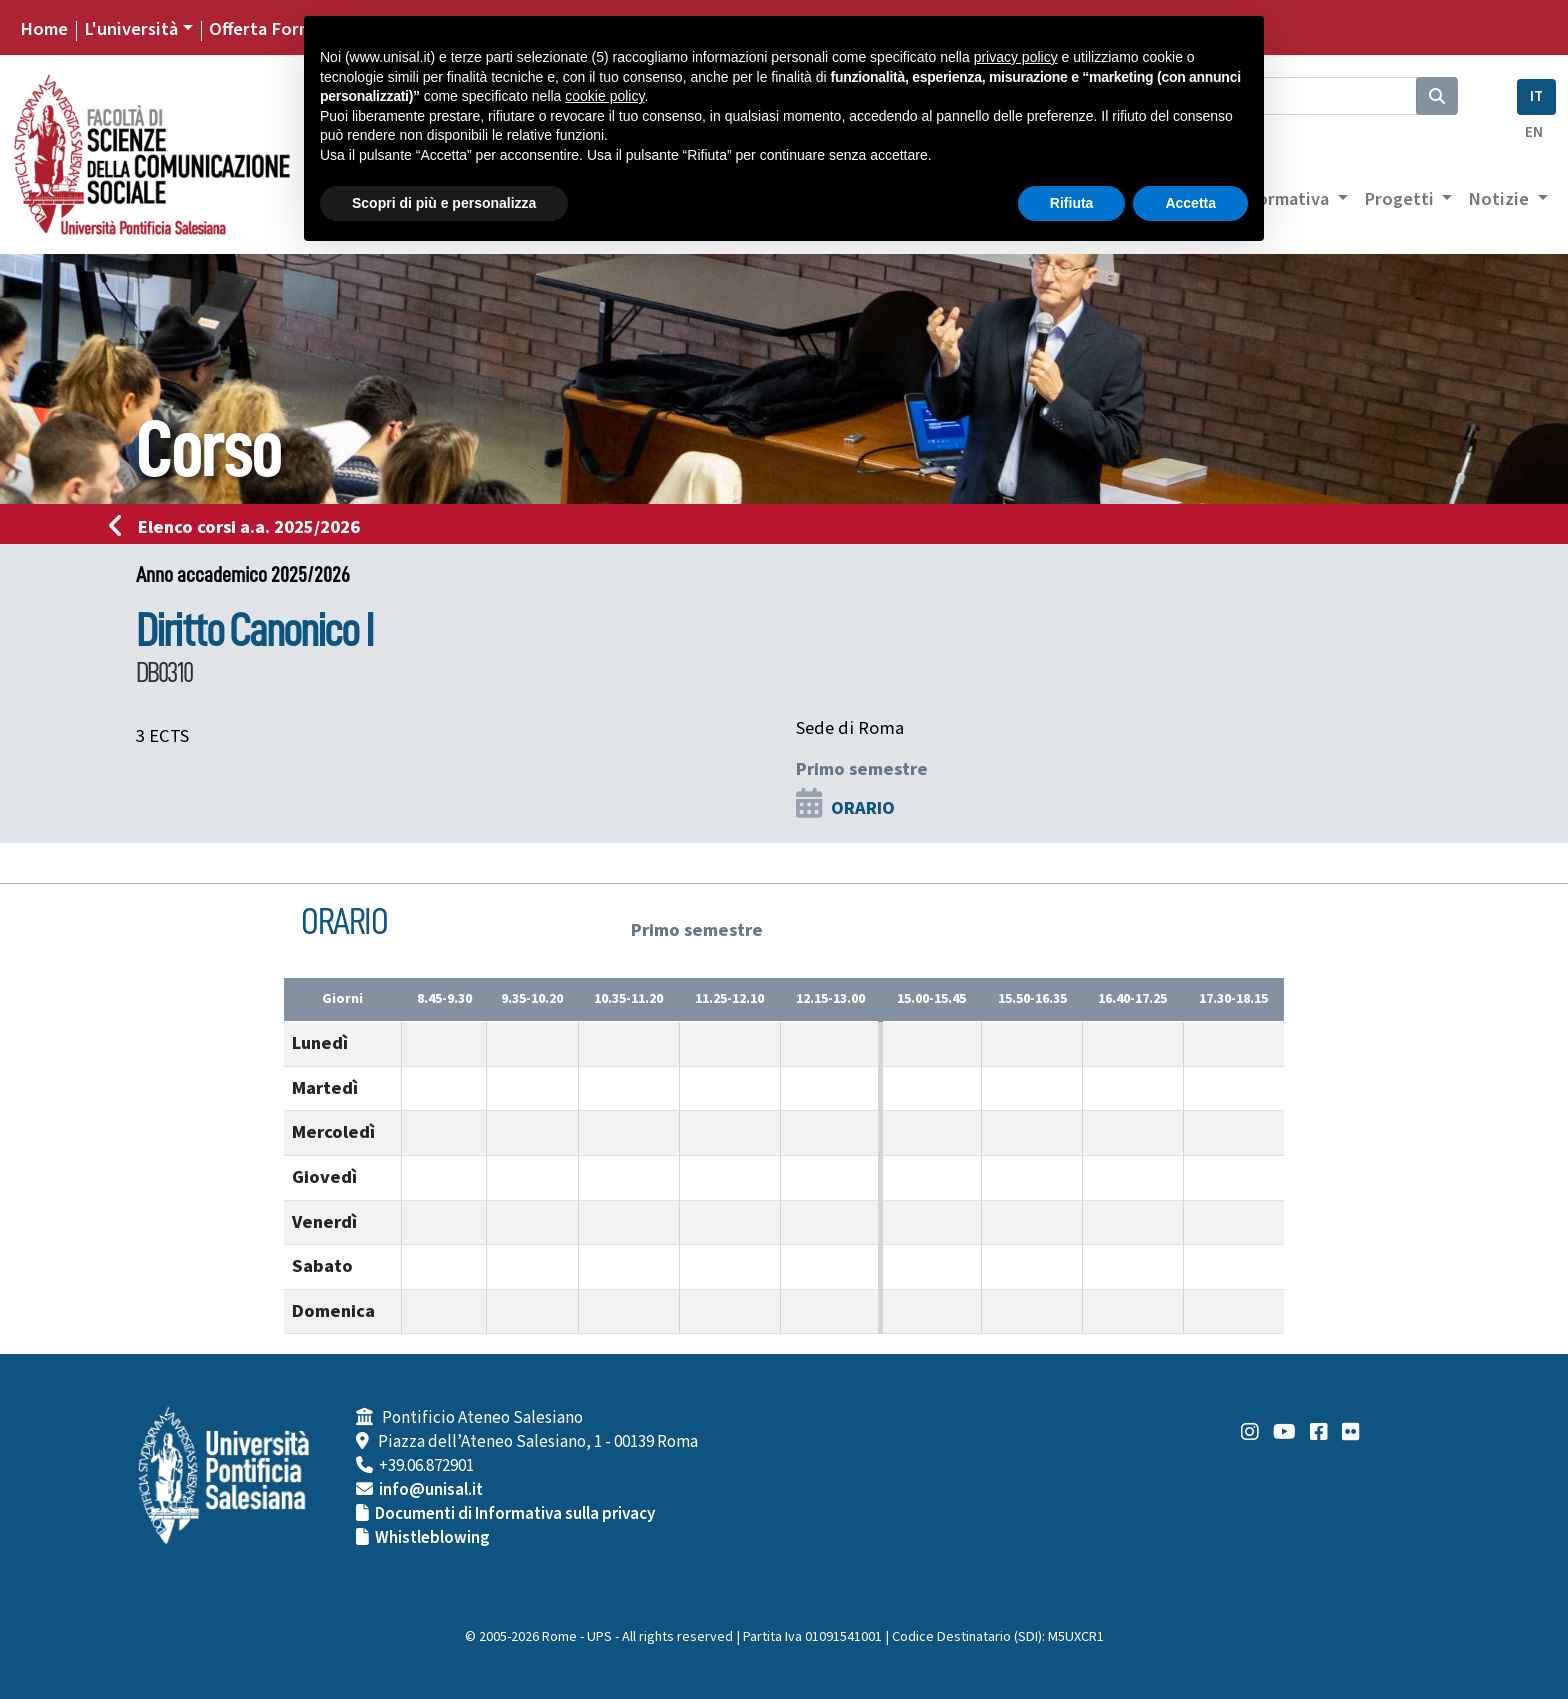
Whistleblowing (432, 1538)
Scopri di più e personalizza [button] (444, 203)
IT (1536, 96)
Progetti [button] (1401, 199)
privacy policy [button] (1016, 57)
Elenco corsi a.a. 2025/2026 (240, 527)
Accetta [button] (1190, 203)
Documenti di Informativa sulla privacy (515, 1514)
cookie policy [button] (604, 96)
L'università (131, 29)
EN (1534, 132)
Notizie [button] (1500, 199)
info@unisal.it (431, 1490)
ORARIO (863, 808)
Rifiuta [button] (1072, 203)
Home (44, 29)
